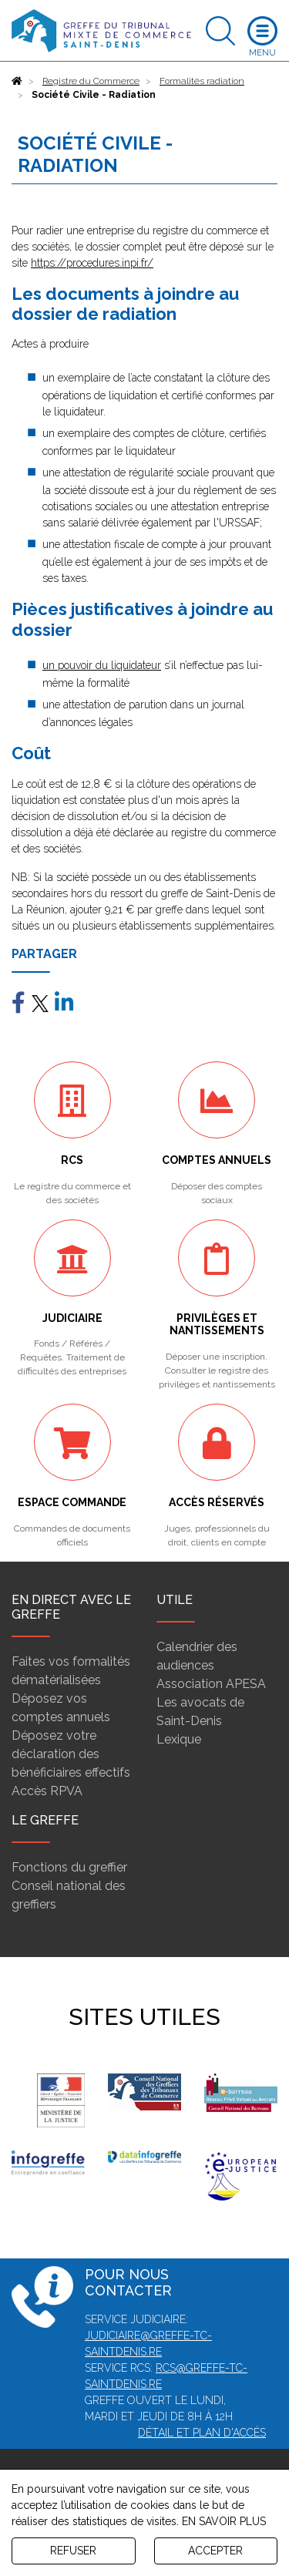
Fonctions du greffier (69, 1867)
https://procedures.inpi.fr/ (92, 263)
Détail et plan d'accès (202, 2432)
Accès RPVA (47, 1791)
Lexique (178, 1739)
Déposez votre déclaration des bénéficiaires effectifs (71, 1754)
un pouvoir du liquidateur (101, 665)
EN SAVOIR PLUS (224, 2521)
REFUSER (73, 2550)
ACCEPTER (215, 2550)
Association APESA (211, 1683)
